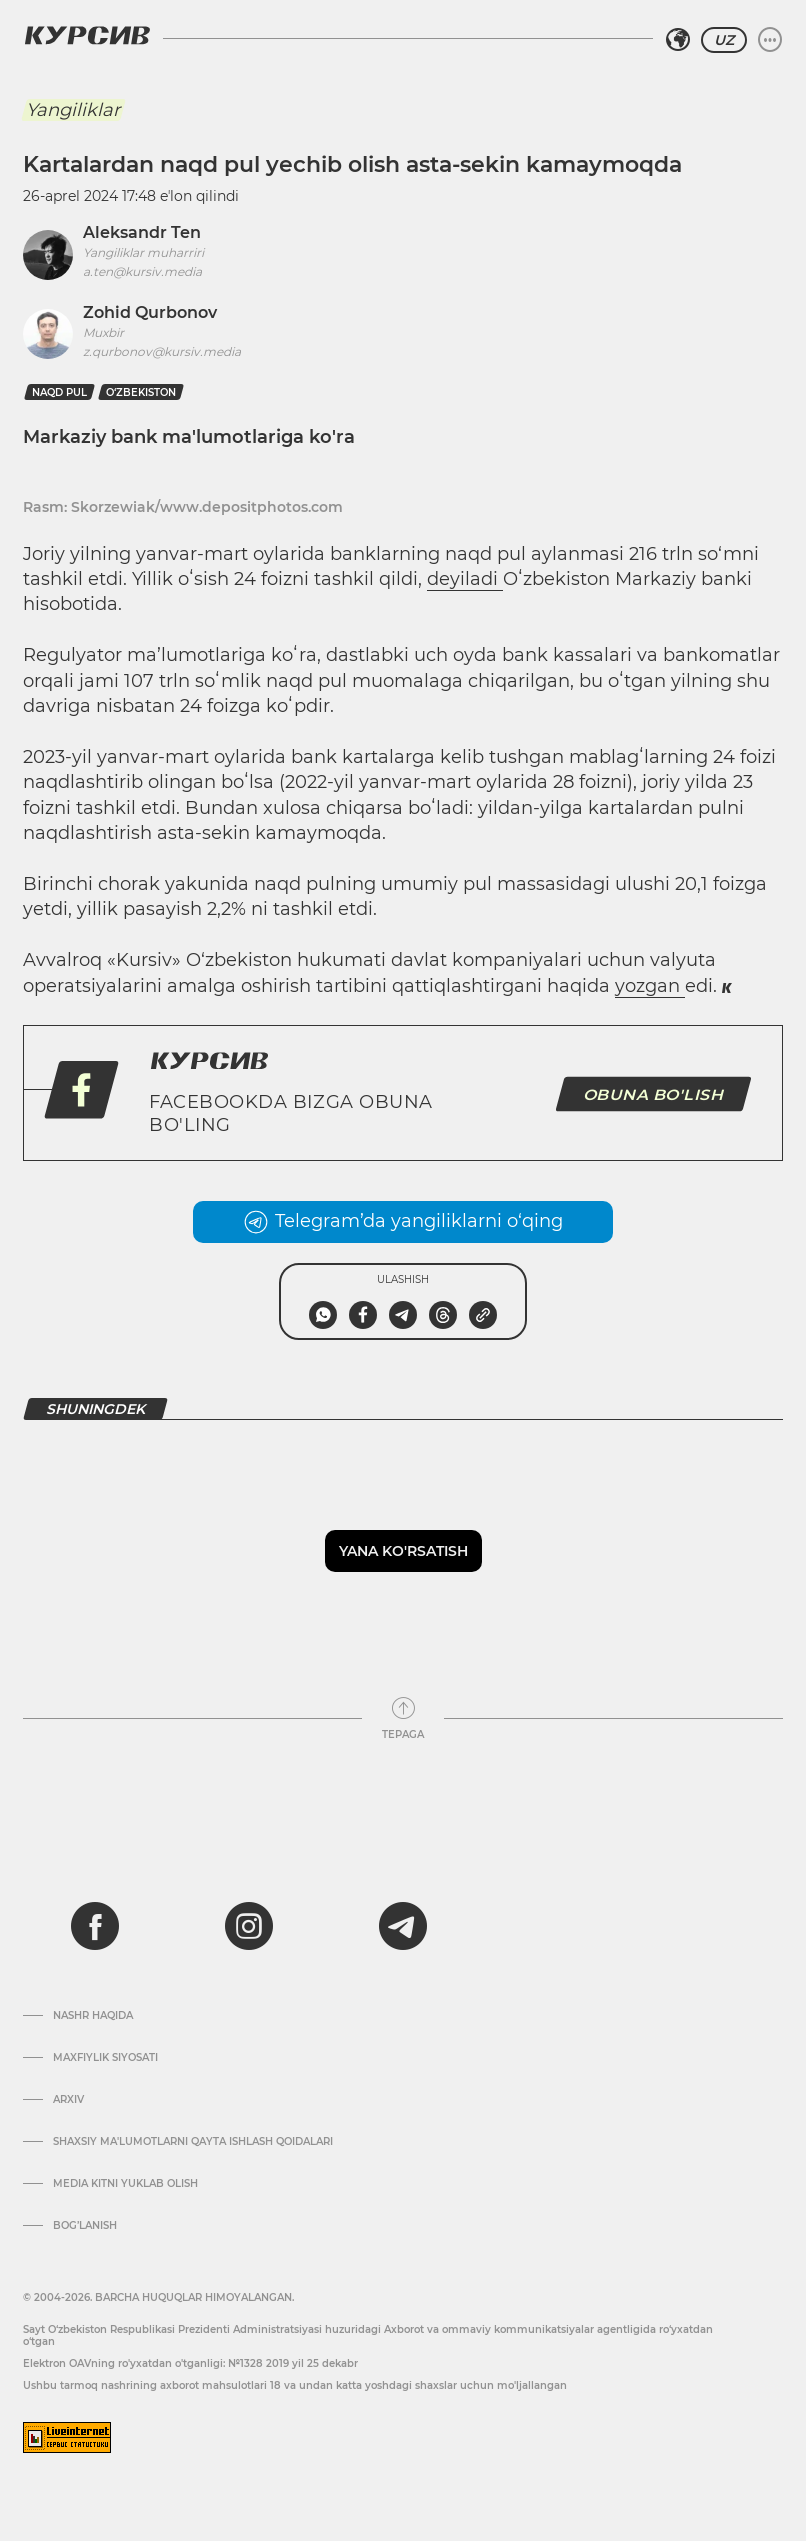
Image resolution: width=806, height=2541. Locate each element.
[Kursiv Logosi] (87, 35)
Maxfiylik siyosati (105, 2058)
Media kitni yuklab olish (125, 2184)
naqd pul (59, 392)
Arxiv (68, 2100)
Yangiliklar (73, 110)
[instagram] (249, 1926)
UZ (724, 40)
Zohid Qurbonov (150, 312)
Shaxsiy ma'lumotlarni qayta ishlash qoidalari (193, 2142)
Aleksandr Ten (142, 232)
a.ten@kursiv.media (142, 271)
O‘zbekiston (141, 392)
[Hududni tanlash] (678, 40)
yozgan (650, 986)
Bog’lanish (85, 2226)
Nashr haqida (93, 2016)
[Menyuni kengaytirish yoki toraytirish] (770, 40)
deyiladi (465, 579)
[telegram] (403, 1926)
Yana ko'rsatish (403, 1551)
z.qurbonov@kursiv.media (162, 351)
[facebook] (95, 1926)
